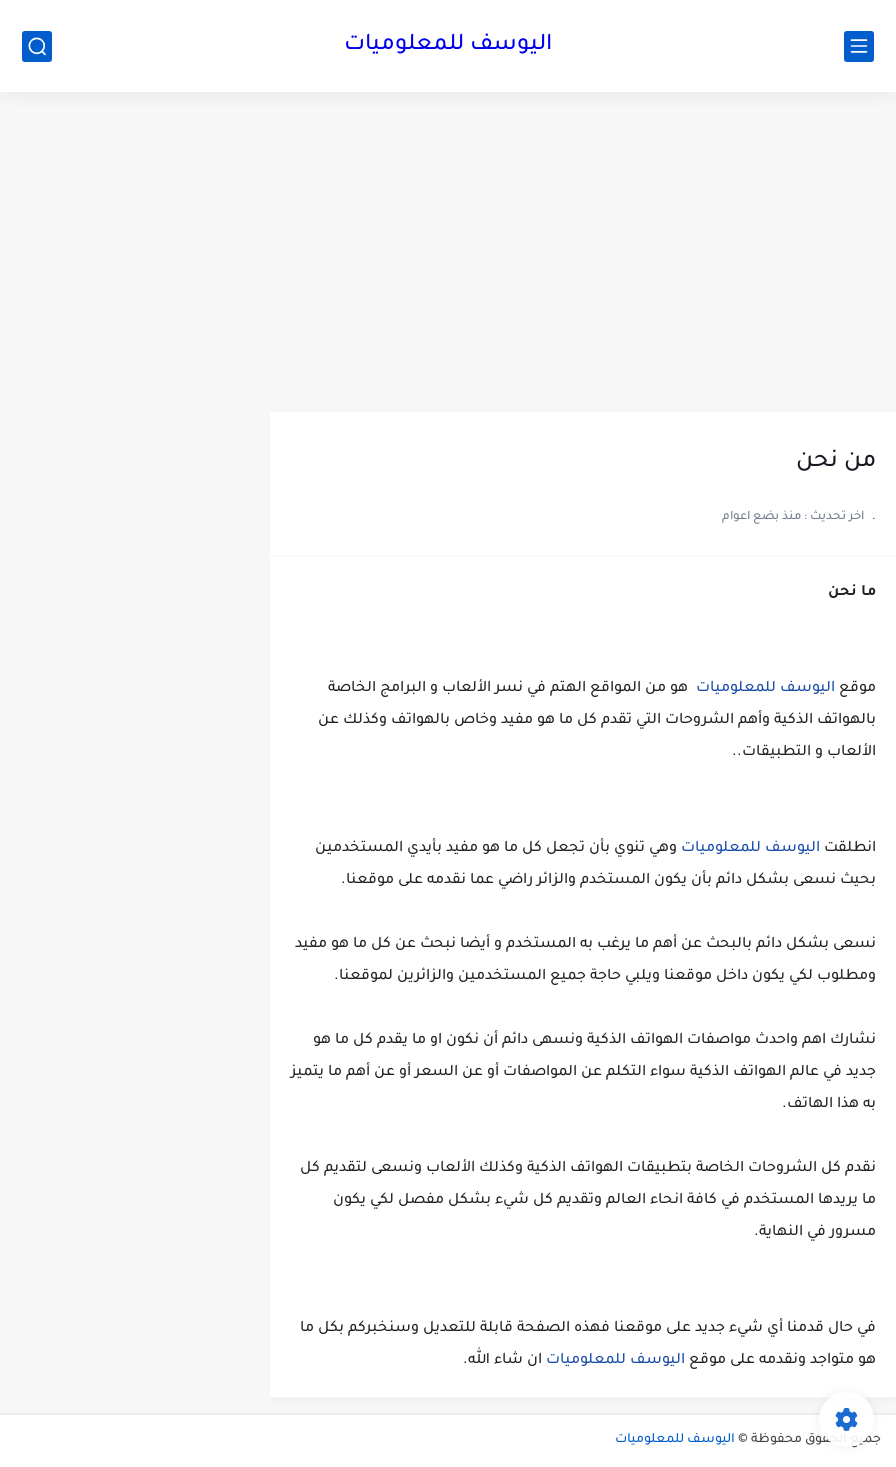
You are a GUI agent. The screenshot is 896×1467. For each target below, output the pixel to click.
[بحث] (37, 46)
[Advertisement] (583, 262)
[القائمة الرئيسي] (859, 46)
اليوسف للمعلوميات (448, 46)
